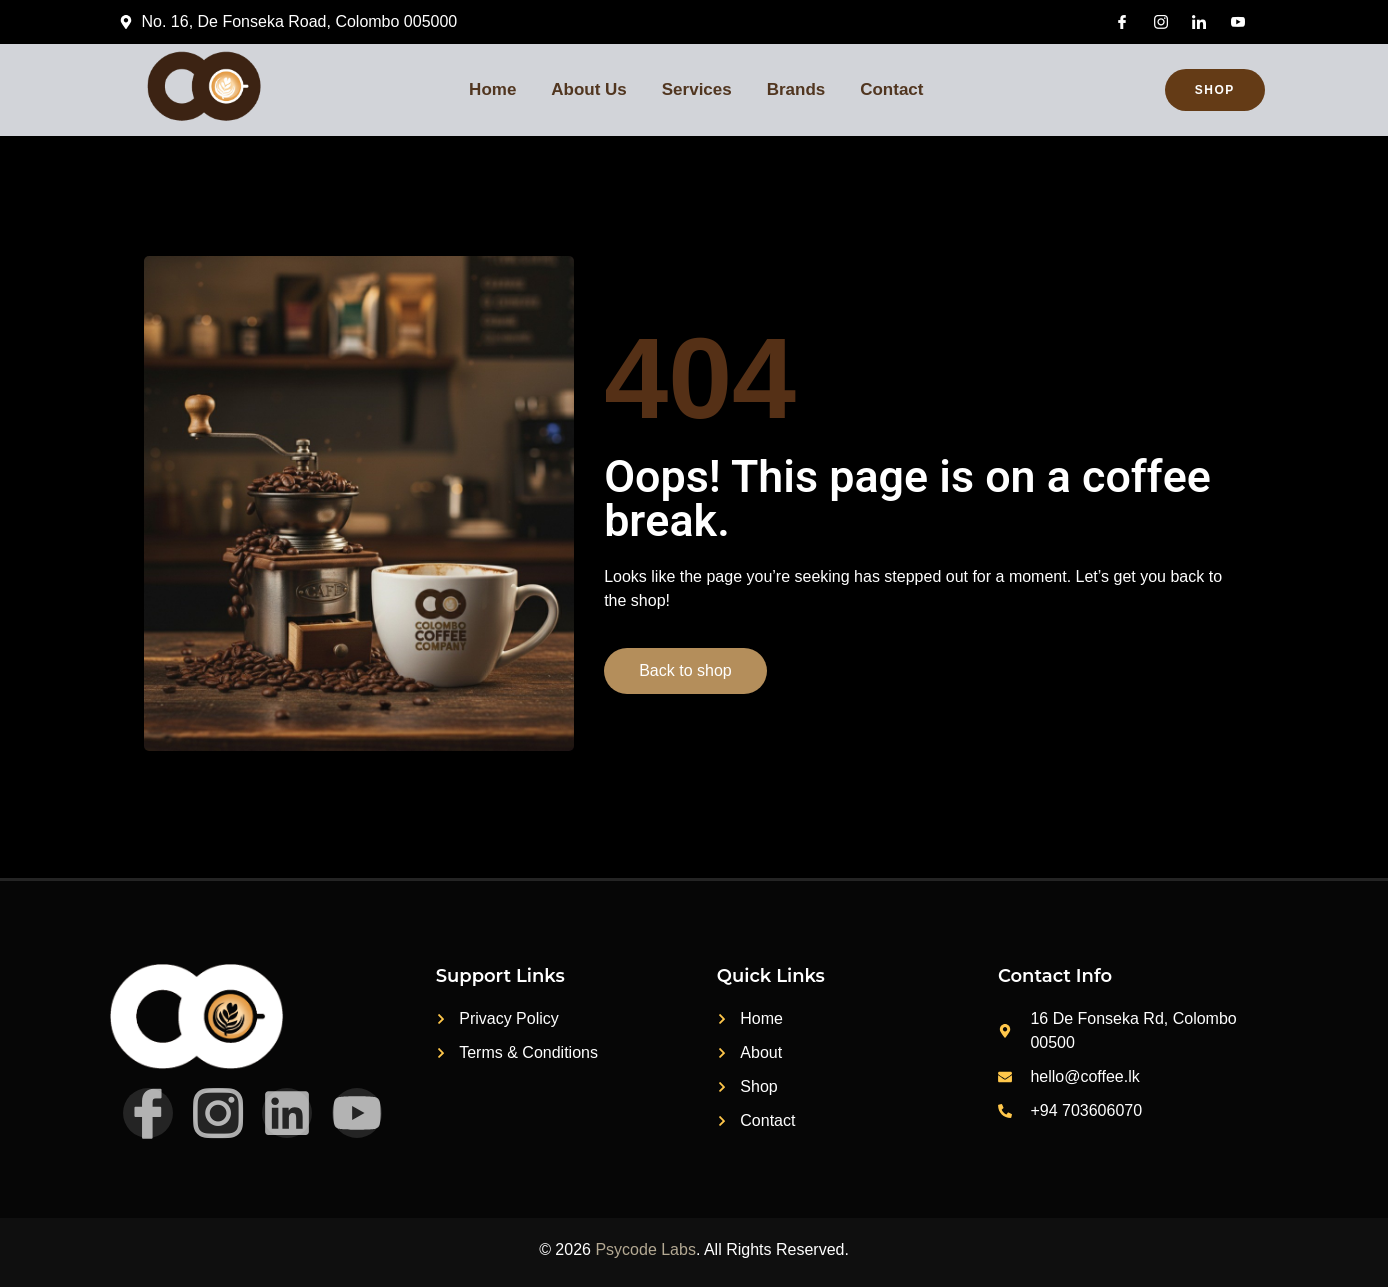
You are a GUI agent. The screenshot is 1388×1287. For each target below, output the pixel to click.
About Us (589, 89)
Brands (798, 89)
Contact (894, 89)
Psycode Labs (645, 1249)
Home (491, 89)
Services (698, 89)
